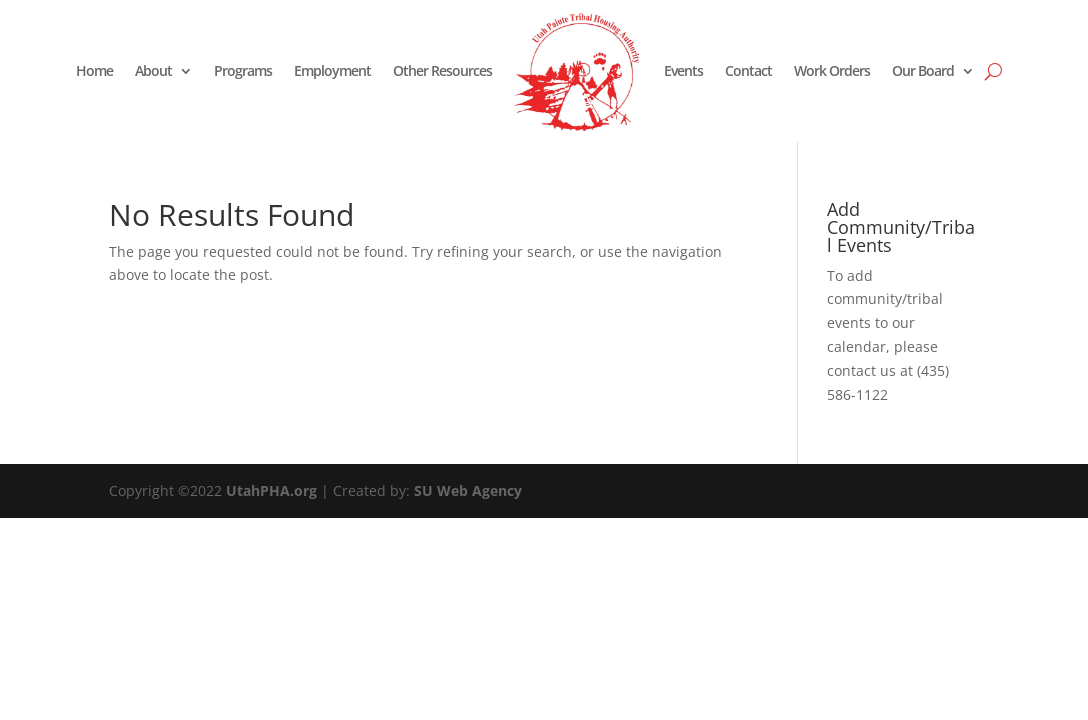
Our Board (923, 70)
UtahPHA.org (271, 490)
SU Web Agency (468, 490)
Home (94, 70)
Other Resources (442, 70)
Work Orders (832, 70)
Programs (243, 70)
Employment (332, 70)
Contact (748, 70)
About (153, 70)
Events (683, 70)
